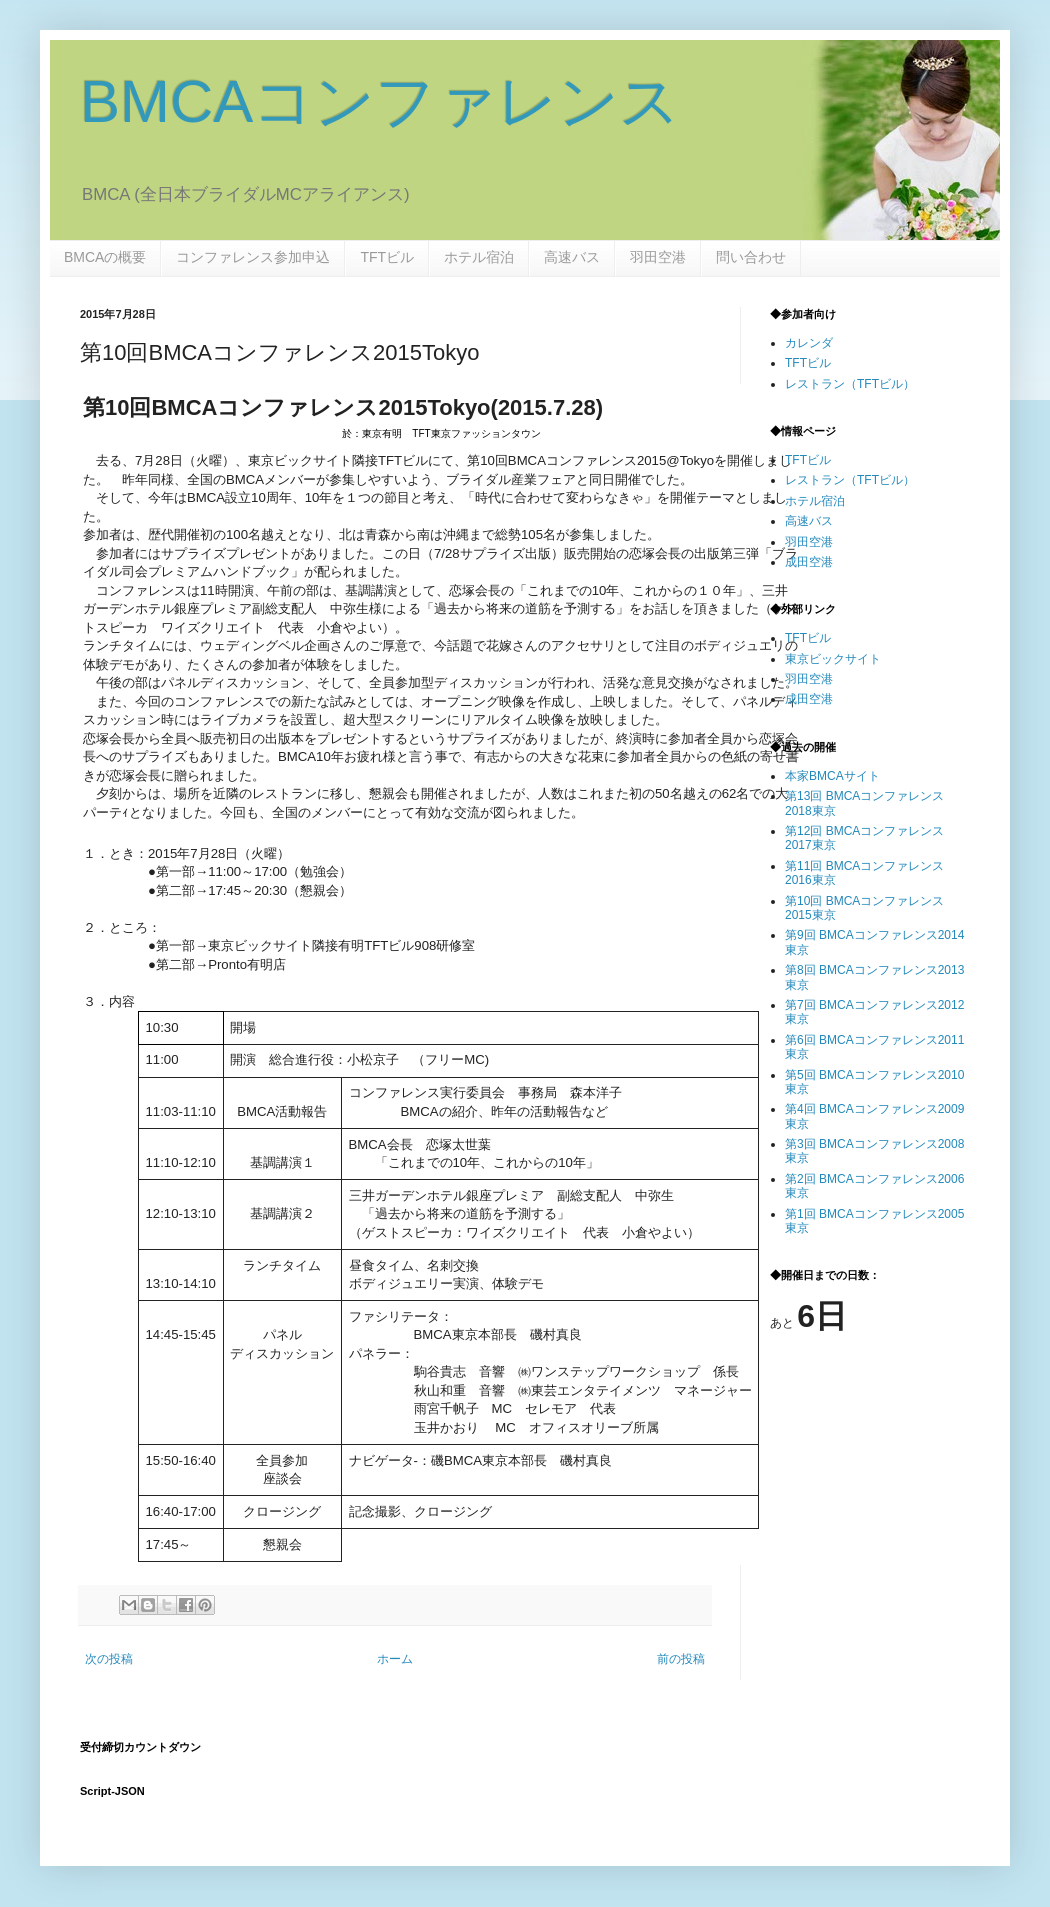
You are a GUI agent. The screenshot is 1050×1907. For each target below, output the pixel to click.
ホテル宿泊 (479, 257)
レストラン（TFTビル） (850, 384)
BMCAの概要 (105, 257)
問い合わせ (751, 257)
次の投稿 (109, 1659)
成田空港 (809, 562)
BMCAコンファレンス (380, 101)
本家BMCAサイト (832, 776)
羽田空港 (658, 257)
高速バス (572, 257)
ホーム (395, 1659)
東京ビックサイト (833, 659)
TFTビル (387, 257)
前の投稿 (681, 1659)
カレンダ (809, 343)
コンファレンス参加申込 (253, 257)
